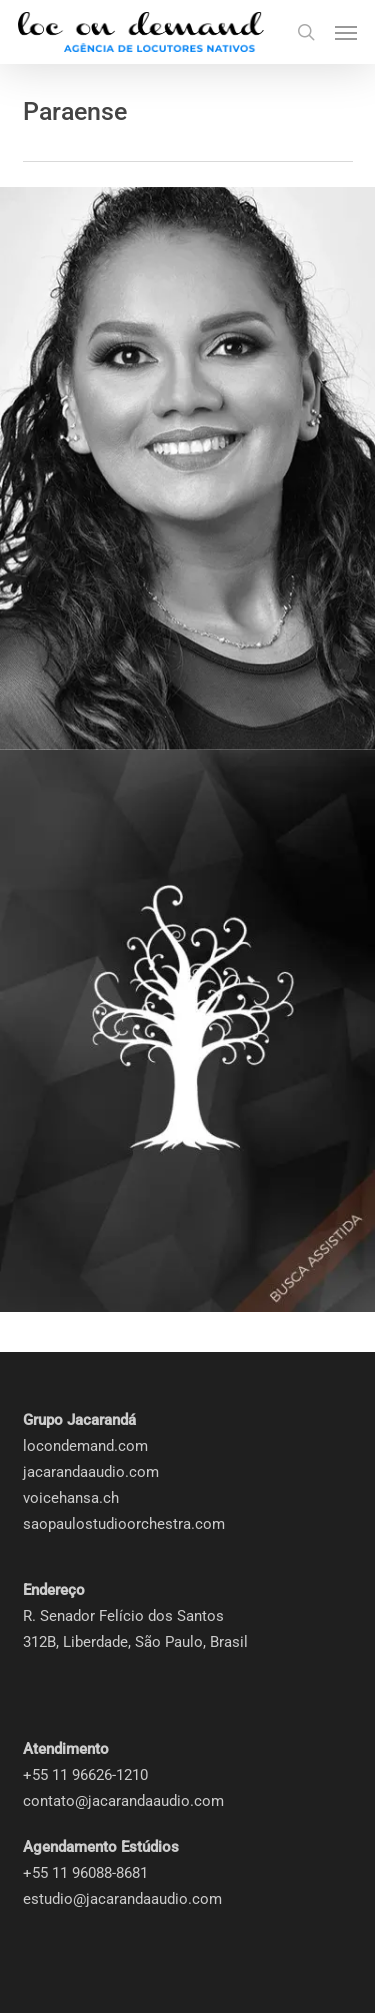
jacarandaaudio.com (91, 1472)
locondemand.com (85, 1446)
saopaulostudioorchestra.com (124, 1524)
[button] (346, 32)
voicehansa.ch (71, 1498)
